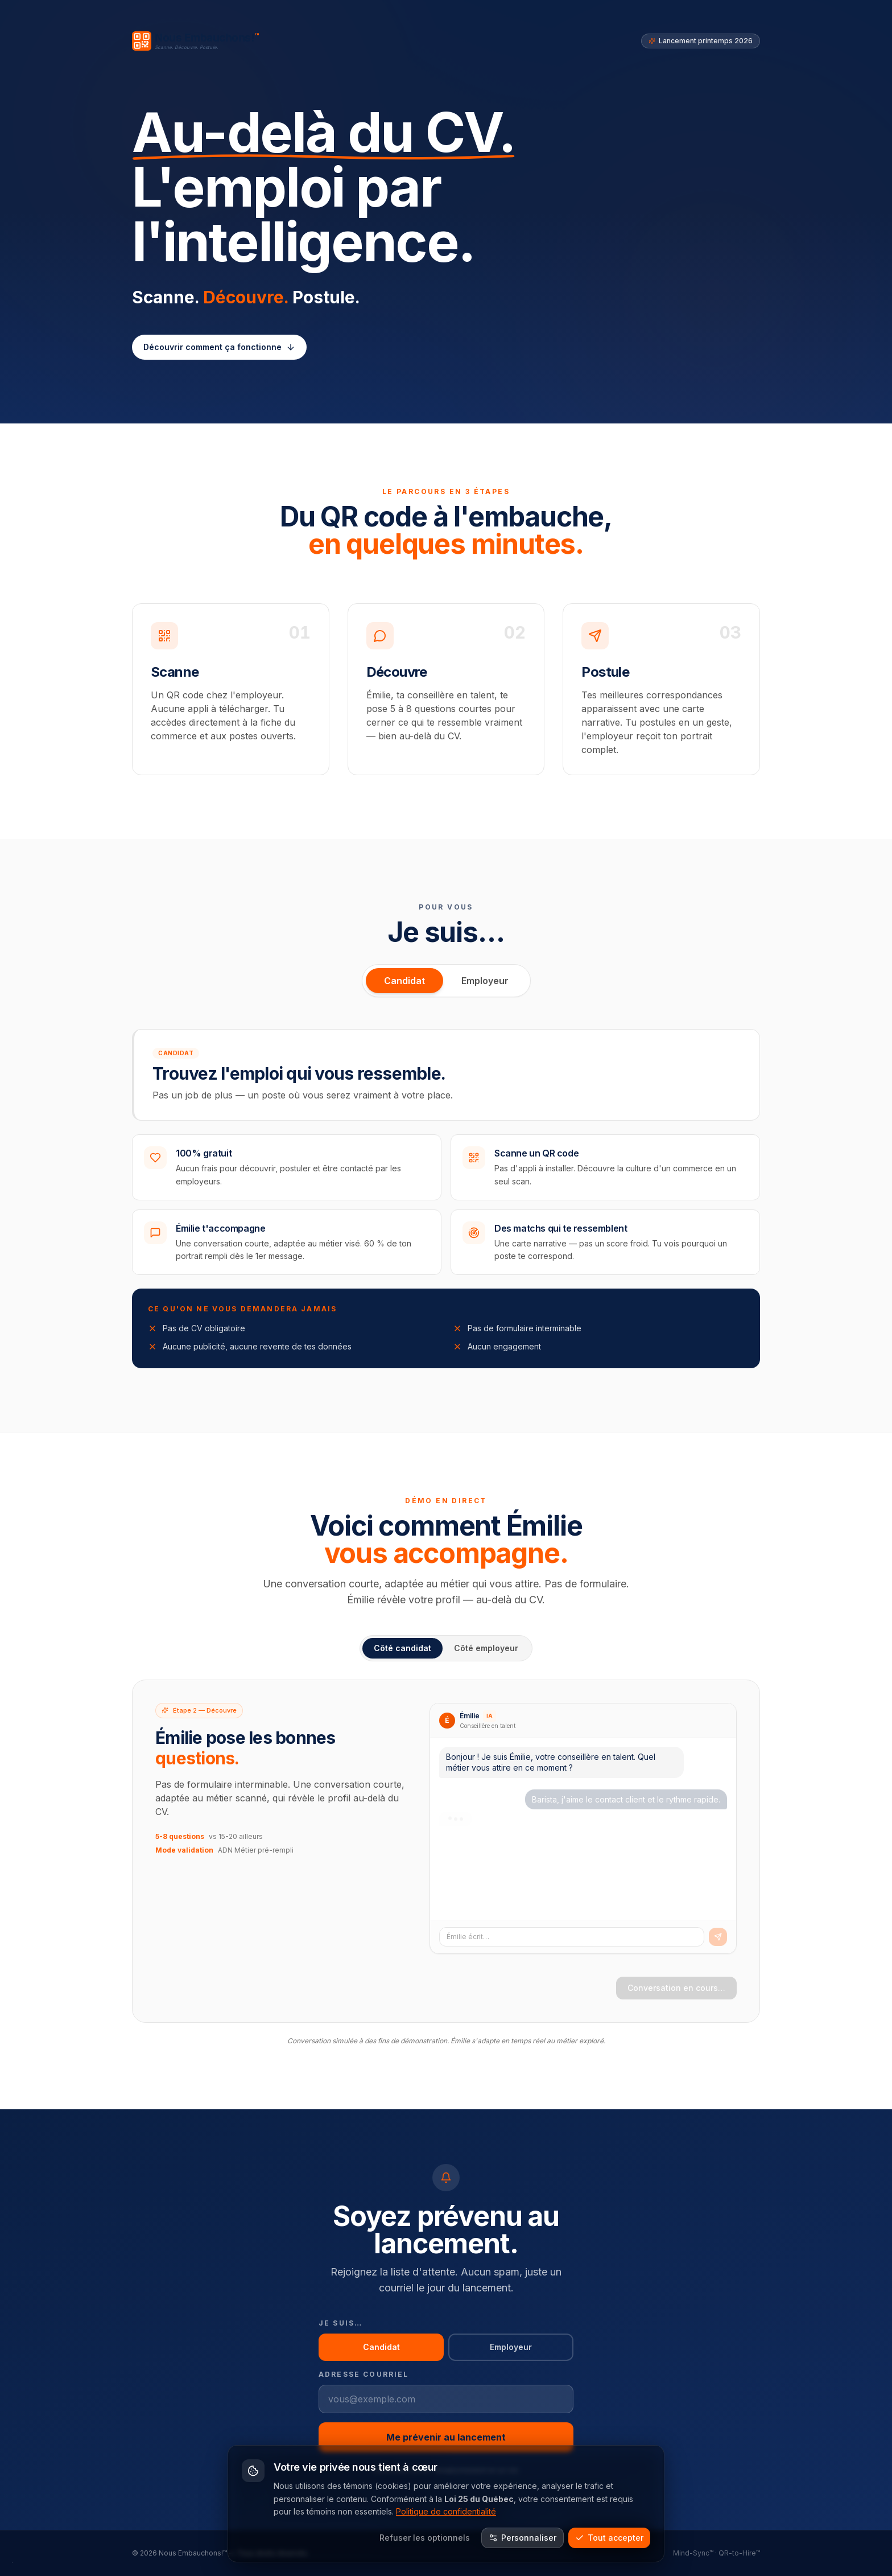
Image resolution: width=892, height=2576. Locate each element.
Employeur (485, 980)
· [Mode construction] (12, 2562)
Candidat (404, 980)
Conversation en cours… (676, 1988)
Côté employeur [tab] (486, 1648)
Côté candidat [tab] (402, 1648)
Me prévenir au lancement (446, 2437)
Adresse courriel (364, 2374)
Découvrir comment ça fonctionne (219, 347)
